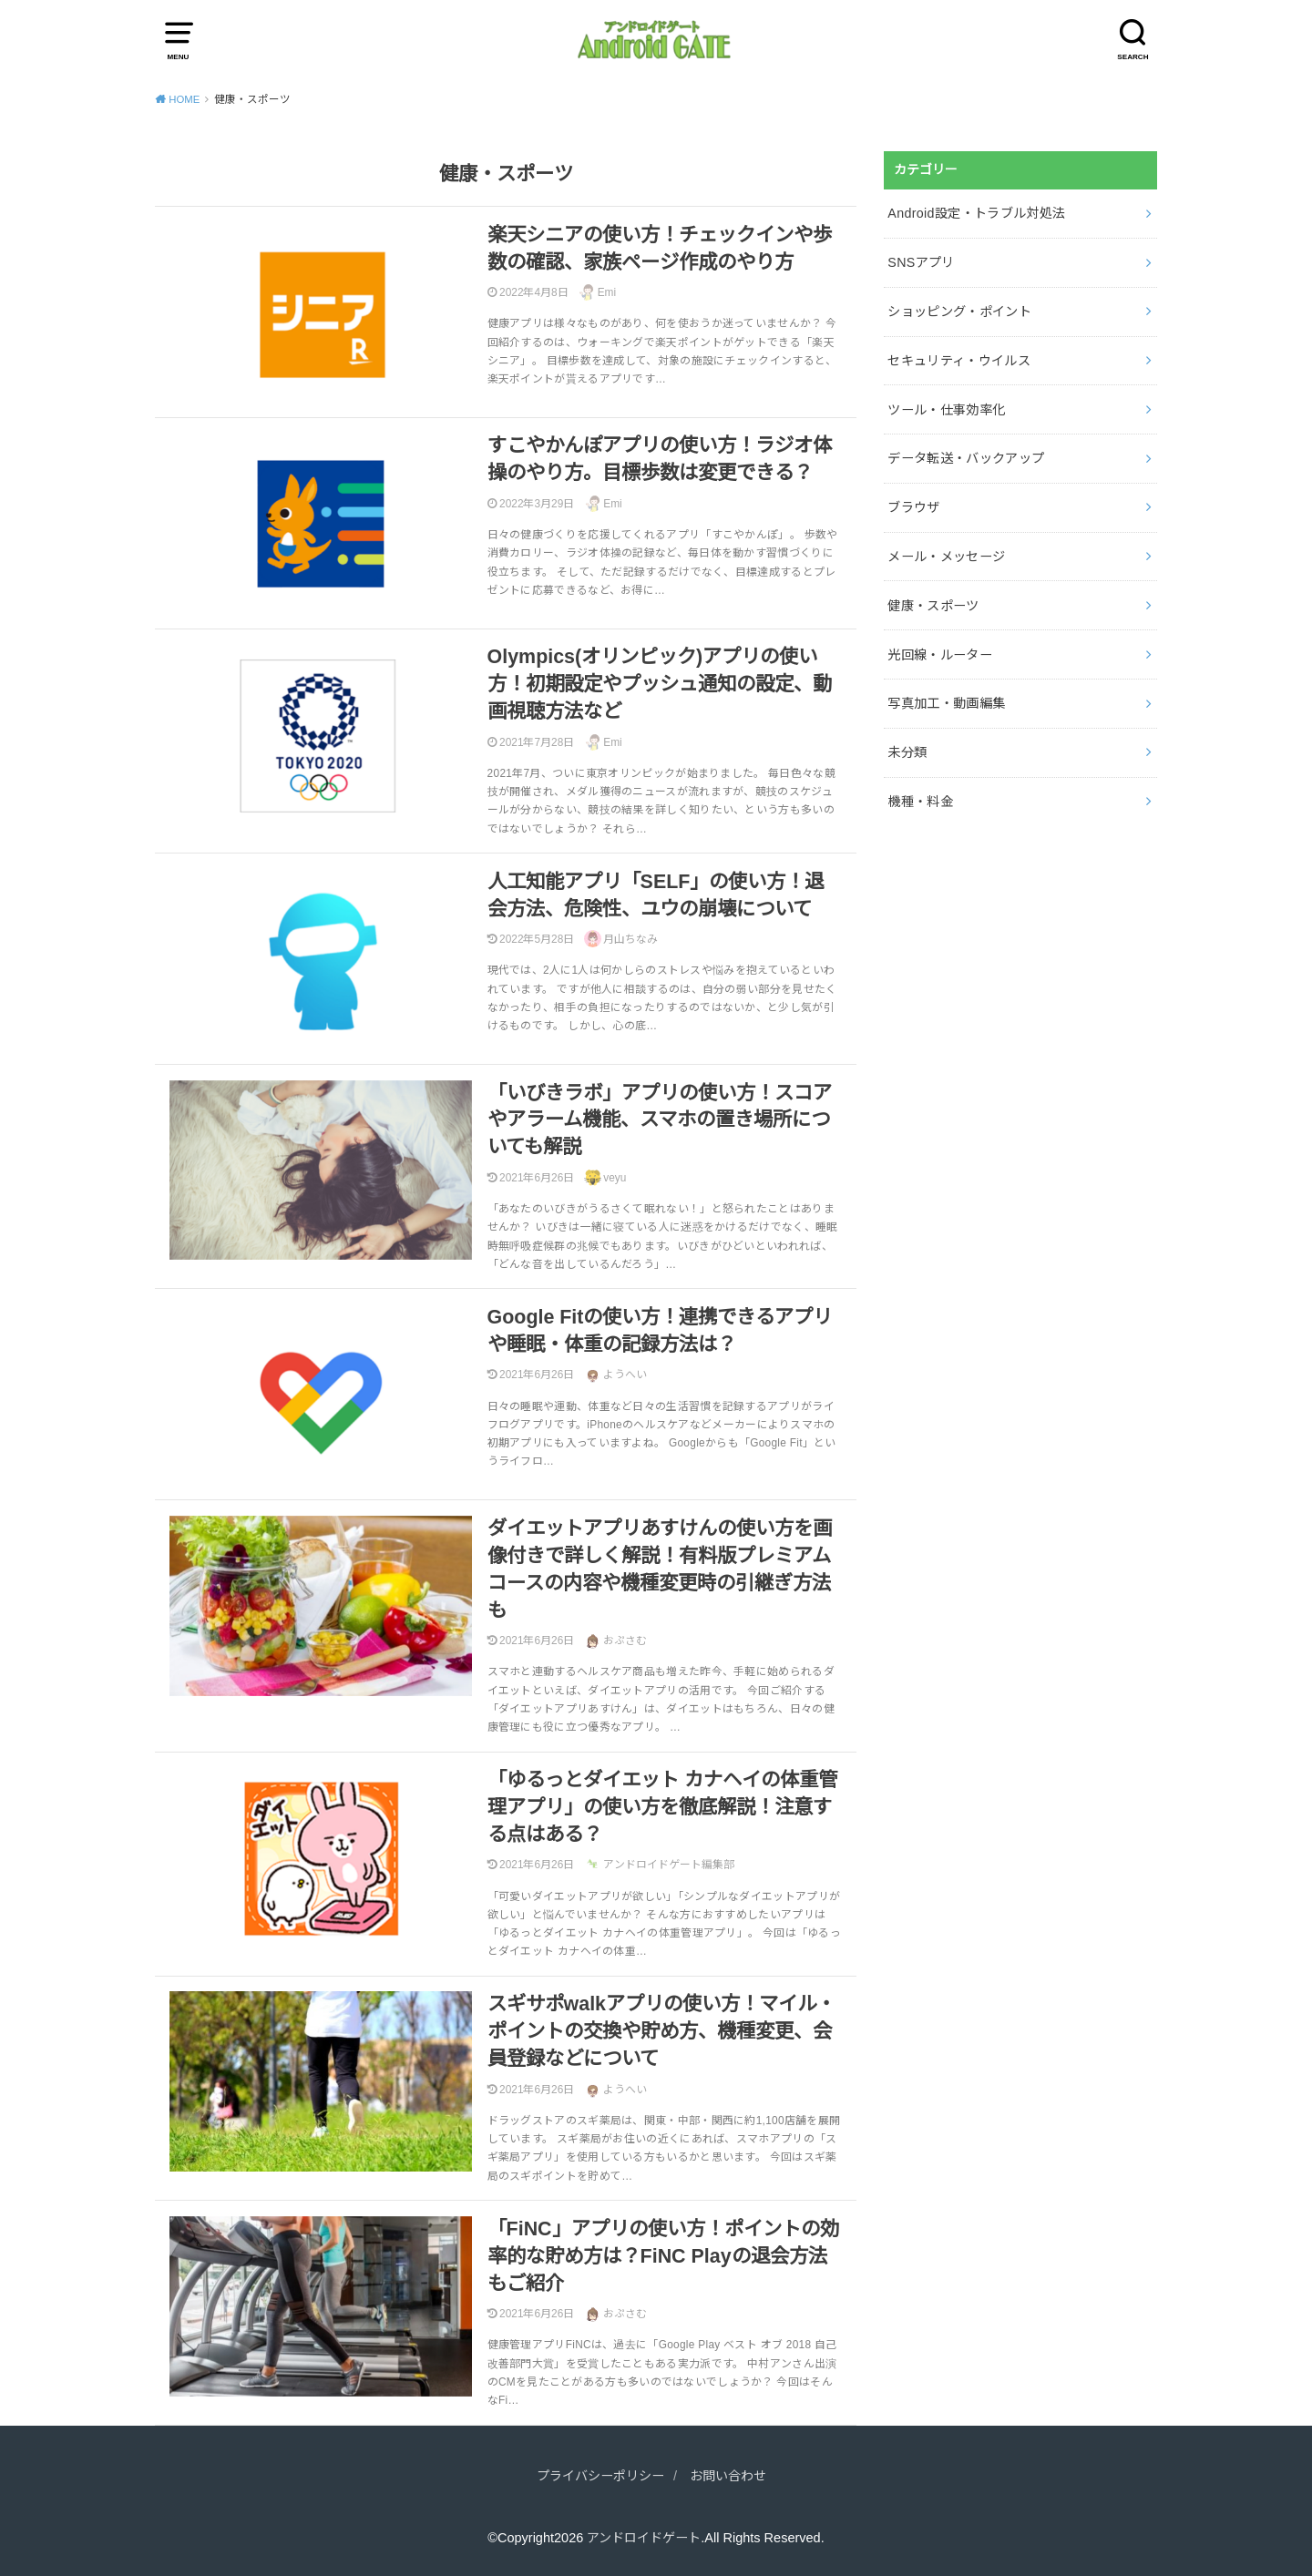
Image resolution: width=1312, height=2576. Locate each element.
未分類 (907, 741)
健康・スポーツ (933, 597)
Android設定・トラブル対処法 (975, 212)
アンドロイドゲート (644, 2537)
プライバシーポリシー (597, 2476)
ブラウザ (913, 501)
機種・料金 (920, 789)
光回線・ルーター (939, 646)
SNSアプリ (920, 260)
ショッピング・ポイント (959, 309)
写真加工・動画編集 (946, 693)
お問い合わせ (733, 2476)
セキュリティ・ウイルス (958, 357)
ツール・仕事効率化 (946, 404)
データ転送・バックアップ (965, 452)
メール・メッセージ (946, 549)
